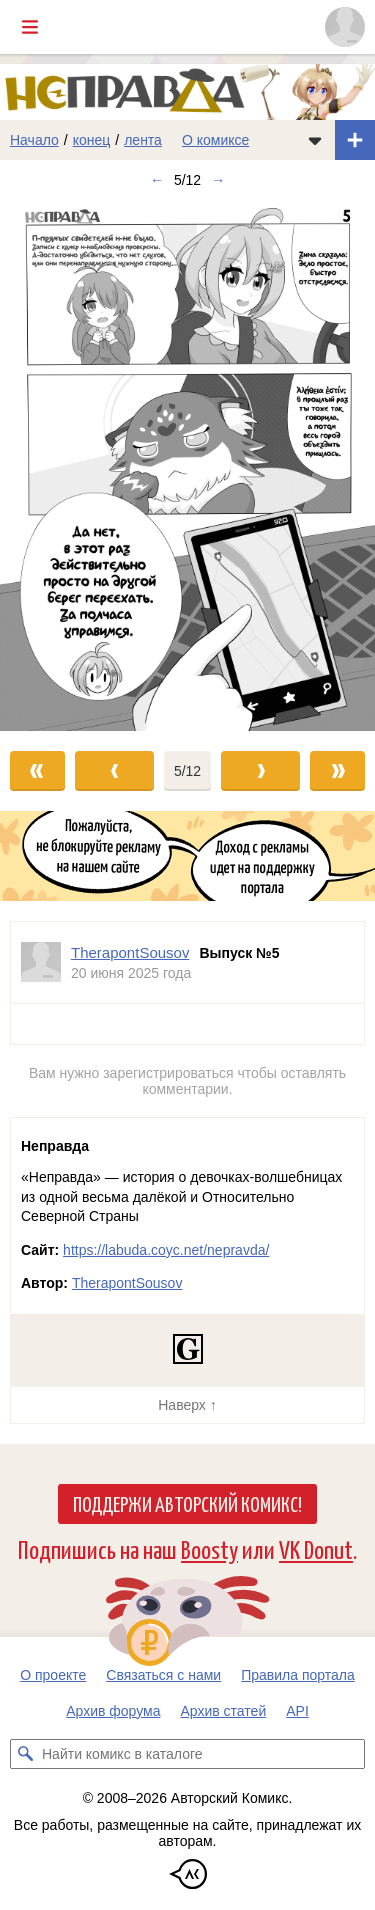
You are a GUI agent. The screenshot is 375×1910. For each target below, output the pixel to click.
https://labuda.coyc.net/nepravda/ (166, 1250)
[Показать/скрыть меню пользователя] (345, 27)
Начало (34, 140)
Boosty (209, 1548)
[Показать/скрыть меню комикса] (315, 140)
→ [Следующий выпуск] (218, 180)
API (297, 1711)
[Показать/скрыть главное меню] (30, 27)
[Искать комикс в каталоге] (25, 1754)
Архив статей (224, 1711)
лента (143, 140)
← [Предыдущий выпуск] (157, 180)
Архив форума (113, 1711)
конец (92, 140)
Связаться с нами (163, 1675)
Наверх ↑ (187, 1405)
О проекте (53, 1675)
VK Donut (316, 1548)
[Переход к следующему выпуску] (187, 465)
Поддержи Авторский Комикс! (187, 1503)
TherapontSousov (127, 1283)
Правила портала (298, 1675)
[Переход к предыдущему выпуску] (47, 465)
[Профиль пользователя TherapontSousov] (41, 962)
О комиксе (215, 140)
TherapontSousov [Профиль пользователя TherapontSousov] (130, 952)
